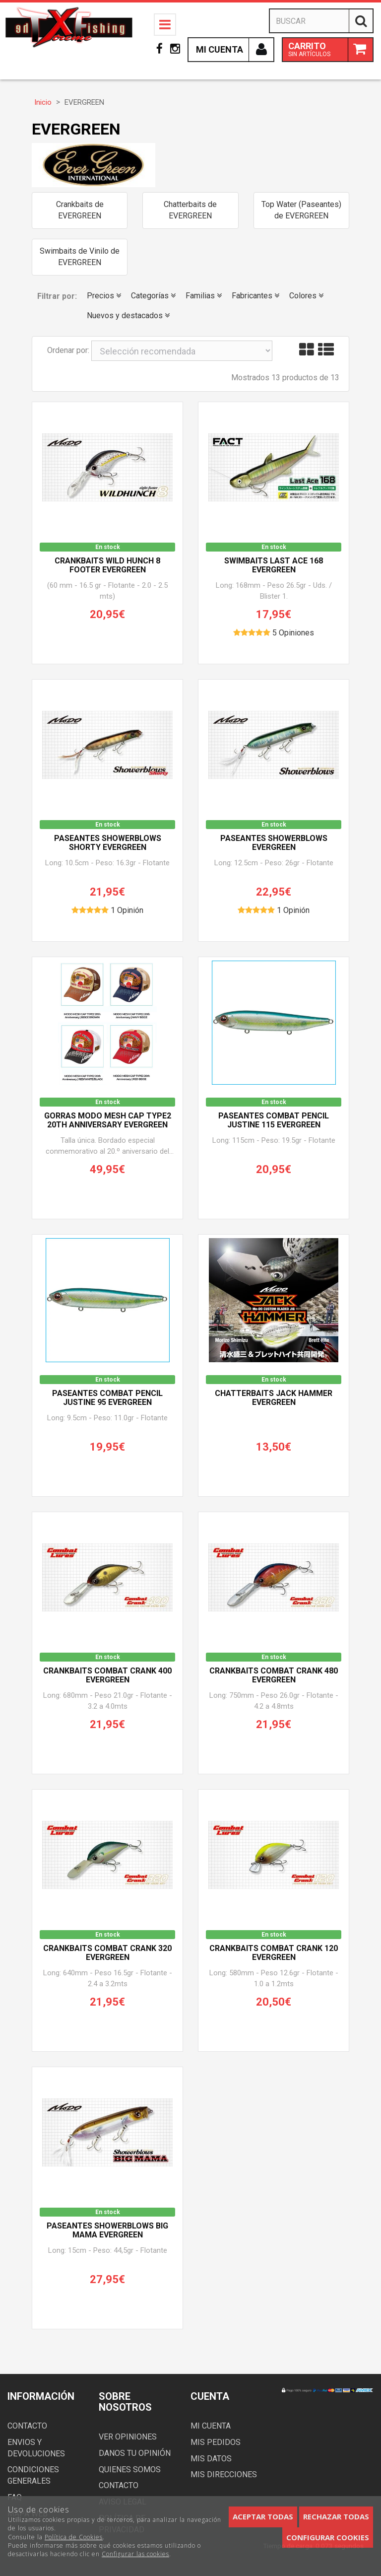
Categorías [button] (153, 295)
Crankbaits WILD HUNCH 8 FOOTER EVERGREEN (107, 565)
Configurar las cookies (135, 2554)
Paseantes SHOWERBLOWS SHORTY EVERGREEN (107, 843)
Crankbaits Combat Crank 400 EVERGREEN (107, 1675)
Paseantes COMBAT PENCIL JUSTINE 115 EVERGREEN (273, 1120)
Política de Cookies (74, 2537)
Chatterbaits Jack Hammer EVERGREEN (273, 1398)
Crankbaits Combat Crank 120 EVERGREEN (273, 1953)
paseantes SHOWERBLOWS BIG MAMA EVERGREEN (107, 2230)
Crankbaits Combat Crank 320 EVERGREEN (107, 1953)
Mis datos (211, 2458)
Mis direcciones (223, 2474)
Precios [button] (104, 295)
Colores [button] (306, 295)
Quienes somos (130, 2469)
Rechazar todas (336, 2516)
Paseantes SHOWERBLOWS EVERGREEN (273, 843)
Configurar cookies (327, 2537)
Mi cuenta (210, 2426)
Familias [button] (204, 295)
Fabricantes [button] (255, 295)
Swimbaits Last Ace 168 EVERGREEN (273, 565)
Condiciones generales (33, 2475)
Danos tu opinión (135, 2453)
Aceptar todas (263, 2516)
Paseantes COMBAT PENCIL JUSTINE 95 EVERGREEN (107, 1398)
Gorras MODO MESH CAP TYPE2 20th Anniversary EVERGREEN (107, 1120)
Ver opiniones (128, 2436)
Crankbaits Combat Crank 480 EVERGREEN (273, 1675)
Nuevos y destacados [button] (128, 315)
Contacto (27, 2426)
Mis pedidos (215, 2442)
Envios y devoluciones (36, 2447)
